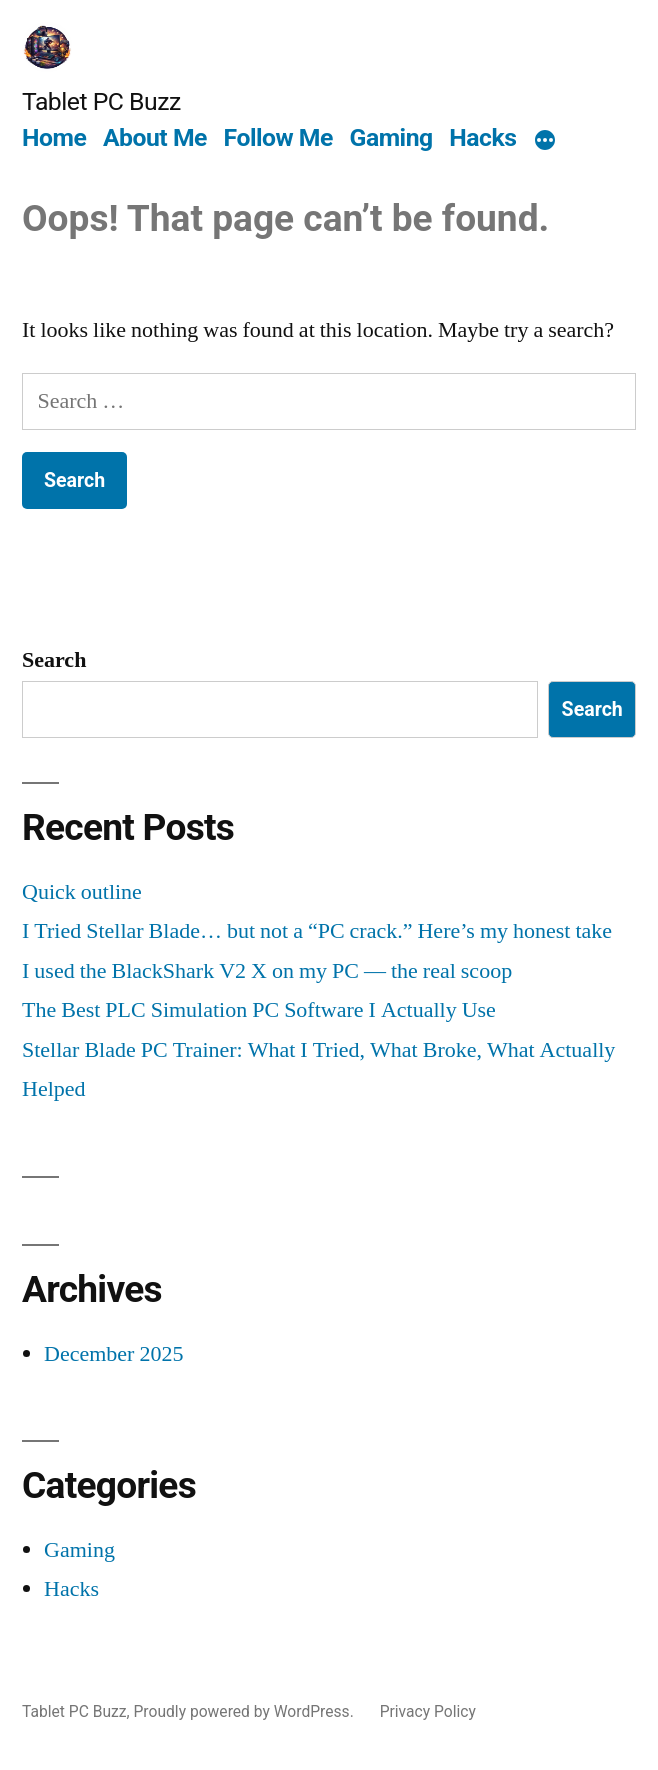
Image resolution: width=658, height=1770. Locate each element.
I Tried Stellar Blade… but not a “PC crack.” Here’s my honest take (317, 931)
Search (54, 660)
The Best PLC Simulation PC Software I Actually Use (259, 1010)
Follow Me (278, 137)
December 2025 (113, 1354)
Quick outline (82, 892)
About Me (155, 137)
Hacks (482, 137)
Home (54, 137)
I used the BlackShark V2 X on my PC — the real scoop (267, 971)
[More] (545, 141)
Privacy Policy (428, 1711)
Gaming (391, 137)
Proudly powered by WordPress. (246, 1711)
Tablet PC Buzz (101, 101)
